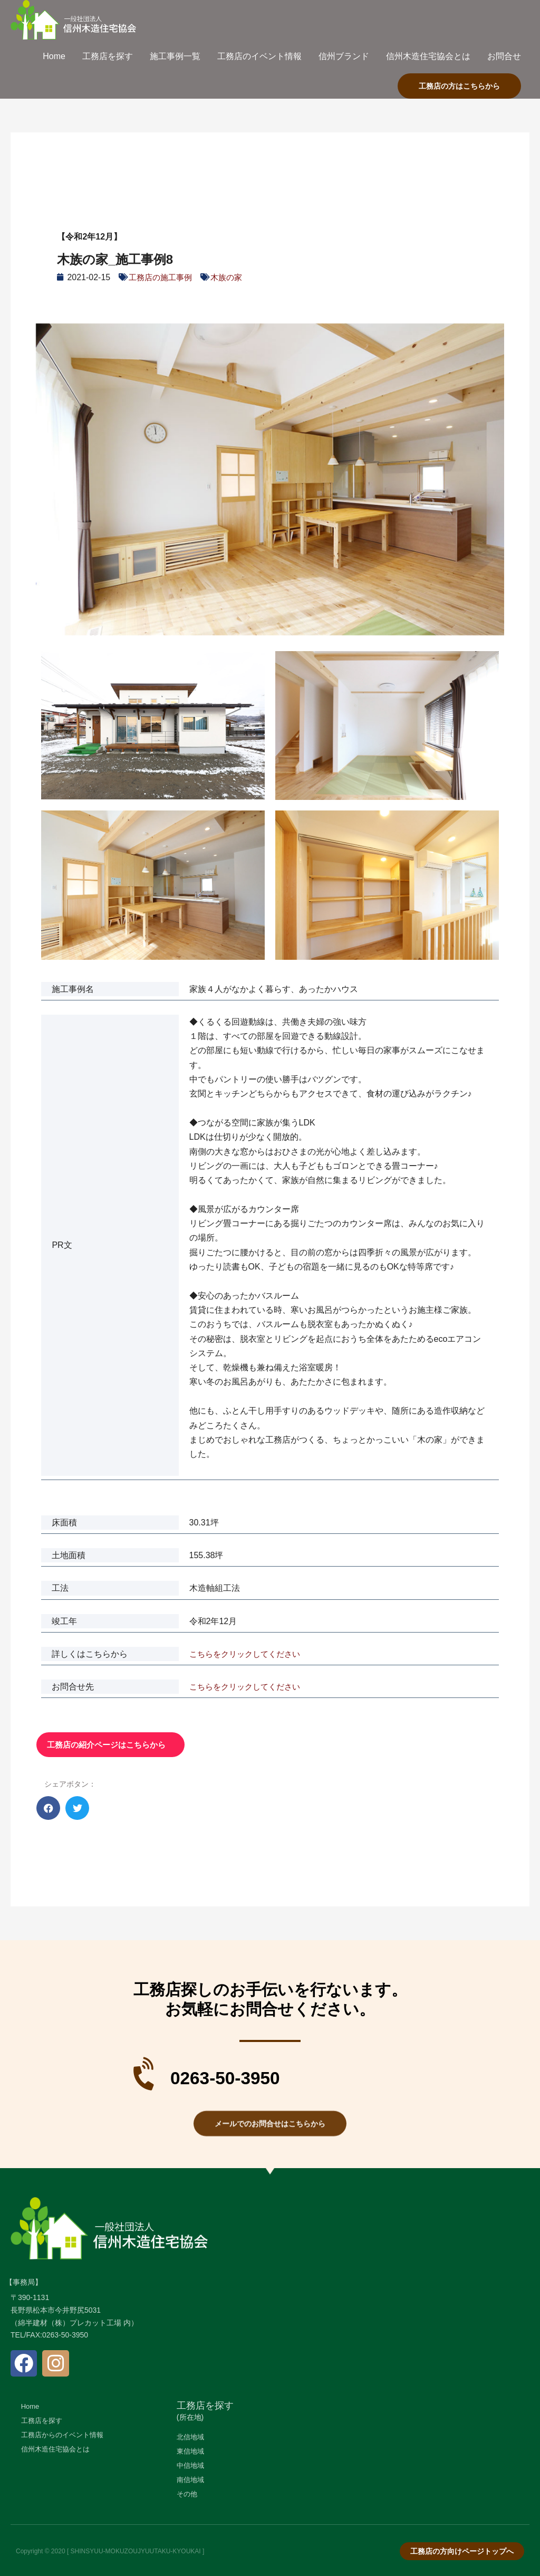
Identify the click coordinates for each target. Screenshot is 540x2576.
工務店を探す (205, 2405)
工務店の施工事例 (162, 277)
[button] (48, 1808)
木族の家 (231, 277)
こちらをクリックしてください (248, 1653)
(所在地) (190, 2417)
